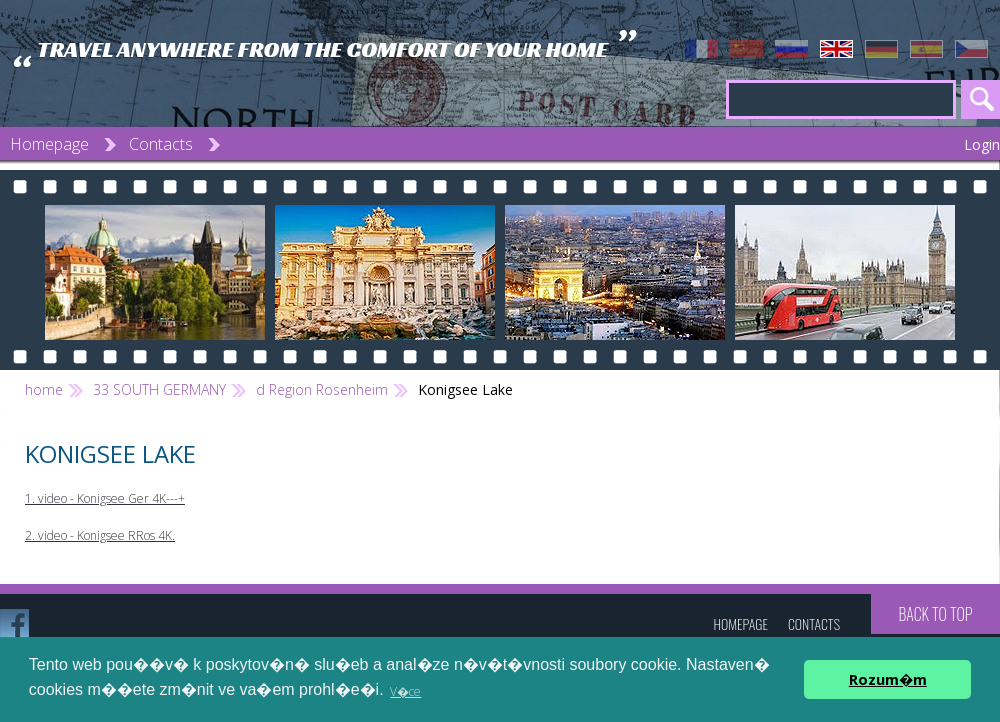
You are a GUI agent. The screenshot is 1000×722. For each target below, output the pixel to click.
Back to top (935, 614)
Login (982, 144)
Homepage (49, 144)
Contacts (161, 144)
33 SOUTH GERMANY (159, 389)
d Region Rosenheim (322, 389)
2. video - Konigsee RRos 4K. (100, 535)
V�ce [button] (405, 691)
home (44, 389)
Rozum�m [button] (888, 679)
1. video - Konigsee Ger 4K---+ (105, 498)
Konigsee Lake (465, 389)
